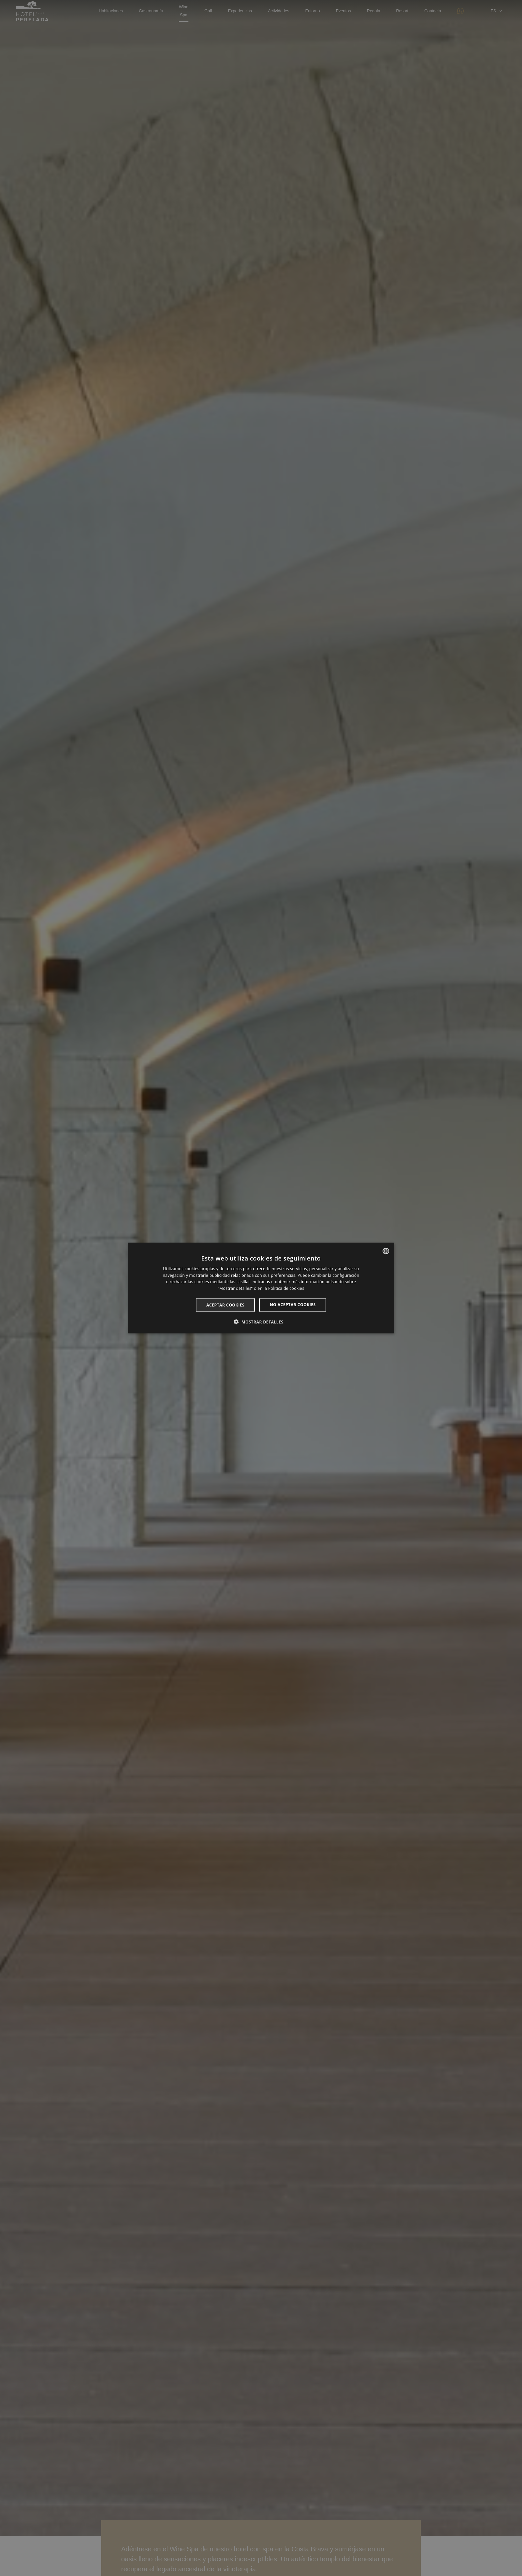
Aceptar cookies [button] (225, 1305)
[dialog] (261, 1288)
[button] (261, 1321)
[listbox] (386, 1251)
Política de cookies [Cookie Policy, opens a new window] (286, 1288)
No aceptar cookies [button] (293, 1304)
